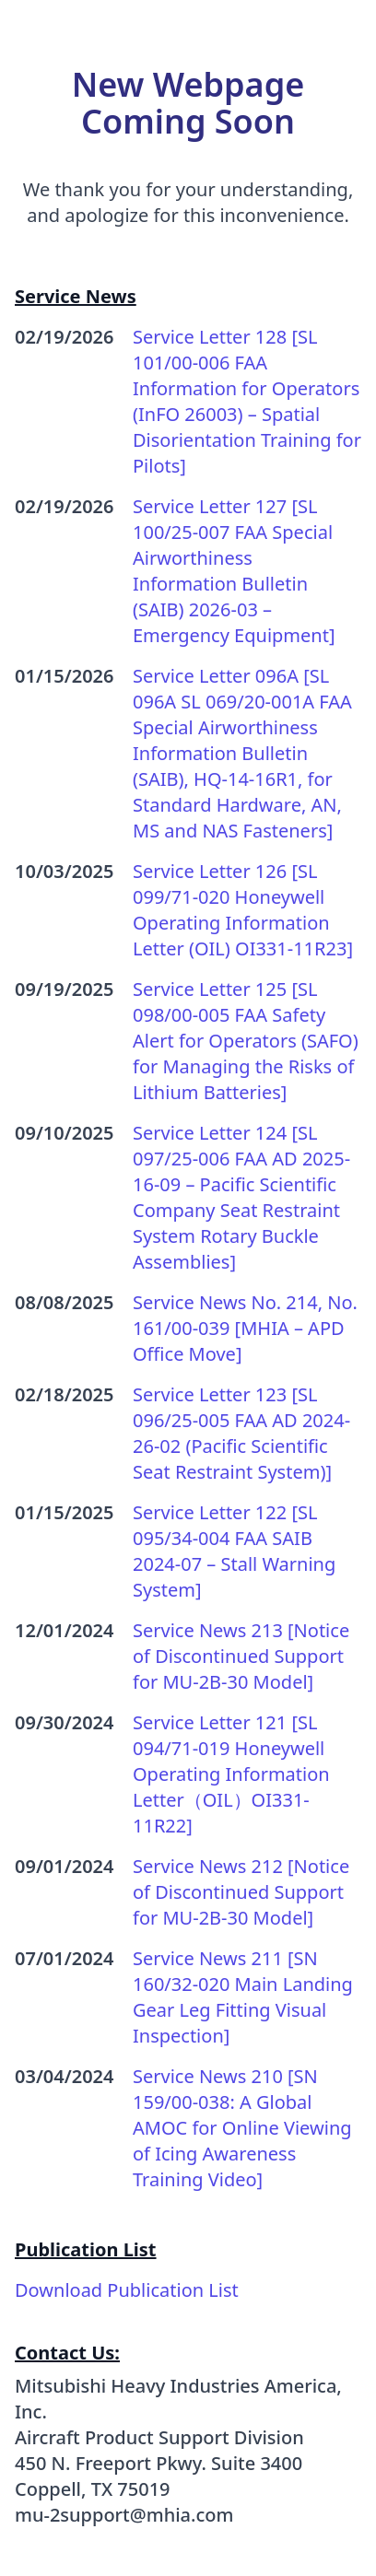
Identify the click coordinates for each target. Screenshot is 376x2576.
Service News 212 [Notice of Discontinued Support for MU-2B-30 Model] (241, 1892)
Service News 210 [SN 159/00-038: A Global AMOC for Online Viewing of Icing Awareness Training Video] (242, 2128)
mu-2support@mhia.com (124, 2514)
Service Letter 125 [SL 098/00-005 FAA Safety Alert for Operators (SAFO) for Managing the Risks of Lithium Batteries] (245, 1041)
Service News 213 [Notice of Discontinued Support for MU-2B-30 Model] (241, 1656)
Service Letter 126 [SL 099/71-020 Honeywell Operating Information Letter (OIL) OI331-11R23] (243, 910)
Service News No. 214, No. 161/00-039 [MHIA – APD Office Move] (245, 1328)
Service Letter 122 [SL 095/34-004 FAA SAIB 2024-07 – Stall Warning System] (234, 1551)
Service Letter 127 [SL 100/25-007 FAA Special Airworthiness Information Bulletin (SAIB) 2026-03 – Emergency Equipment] (234, 571)
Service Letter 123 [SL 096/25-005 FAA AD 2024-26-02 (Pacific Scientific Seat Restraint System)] (241, 1433)
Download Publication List (127, 2289)
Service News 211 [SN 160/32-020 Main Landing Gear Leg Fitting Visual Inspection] (243, 1997)
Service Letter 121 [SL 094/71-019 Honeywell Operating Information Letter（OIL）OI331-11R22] (231, 1774)
